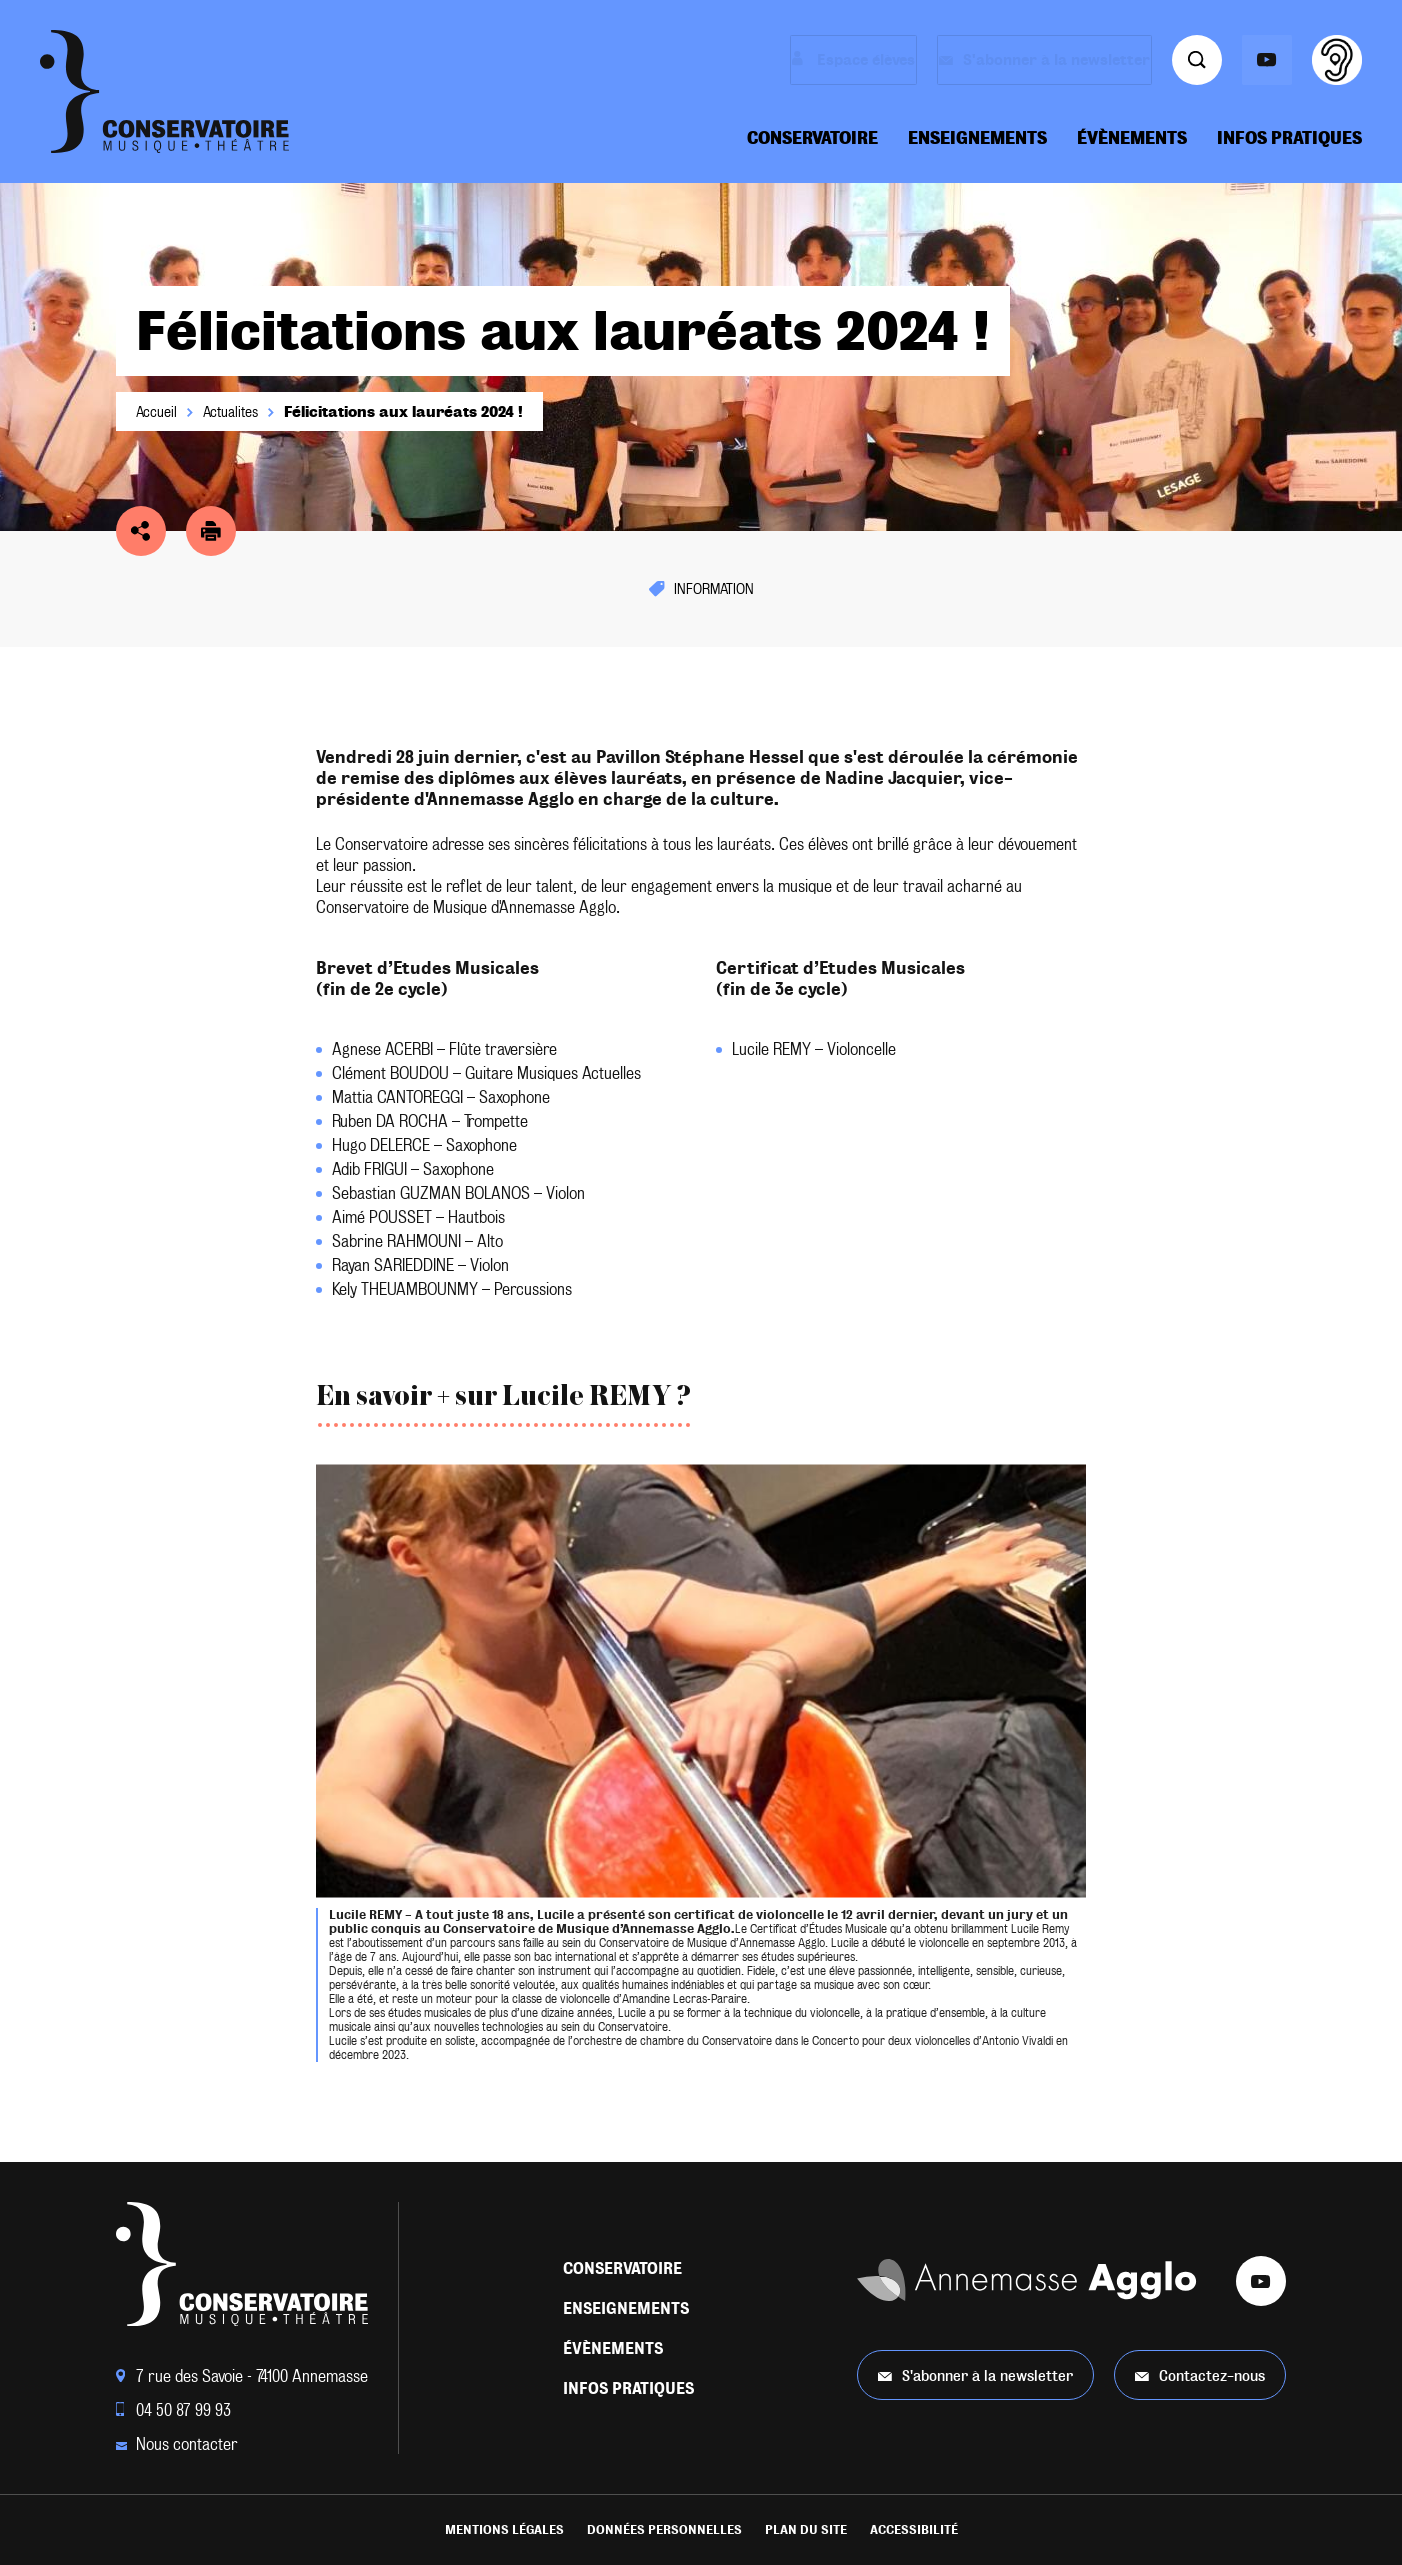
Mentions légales (504, 2530)
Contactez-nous (1200, 2375)
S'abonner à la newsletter (975, 2375)
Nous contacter (177, 2444)
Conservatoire (812, 138)
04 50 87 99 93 (173, 2410)
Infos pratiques (1289, 138)
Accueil (156, 412)
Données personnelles (664, 2530)
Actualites (230, 412)
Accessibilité (914, 2530)
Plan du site (806, 2530)
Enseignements (977, 138)
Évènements (1132, 138)
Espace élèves (816, 59)
